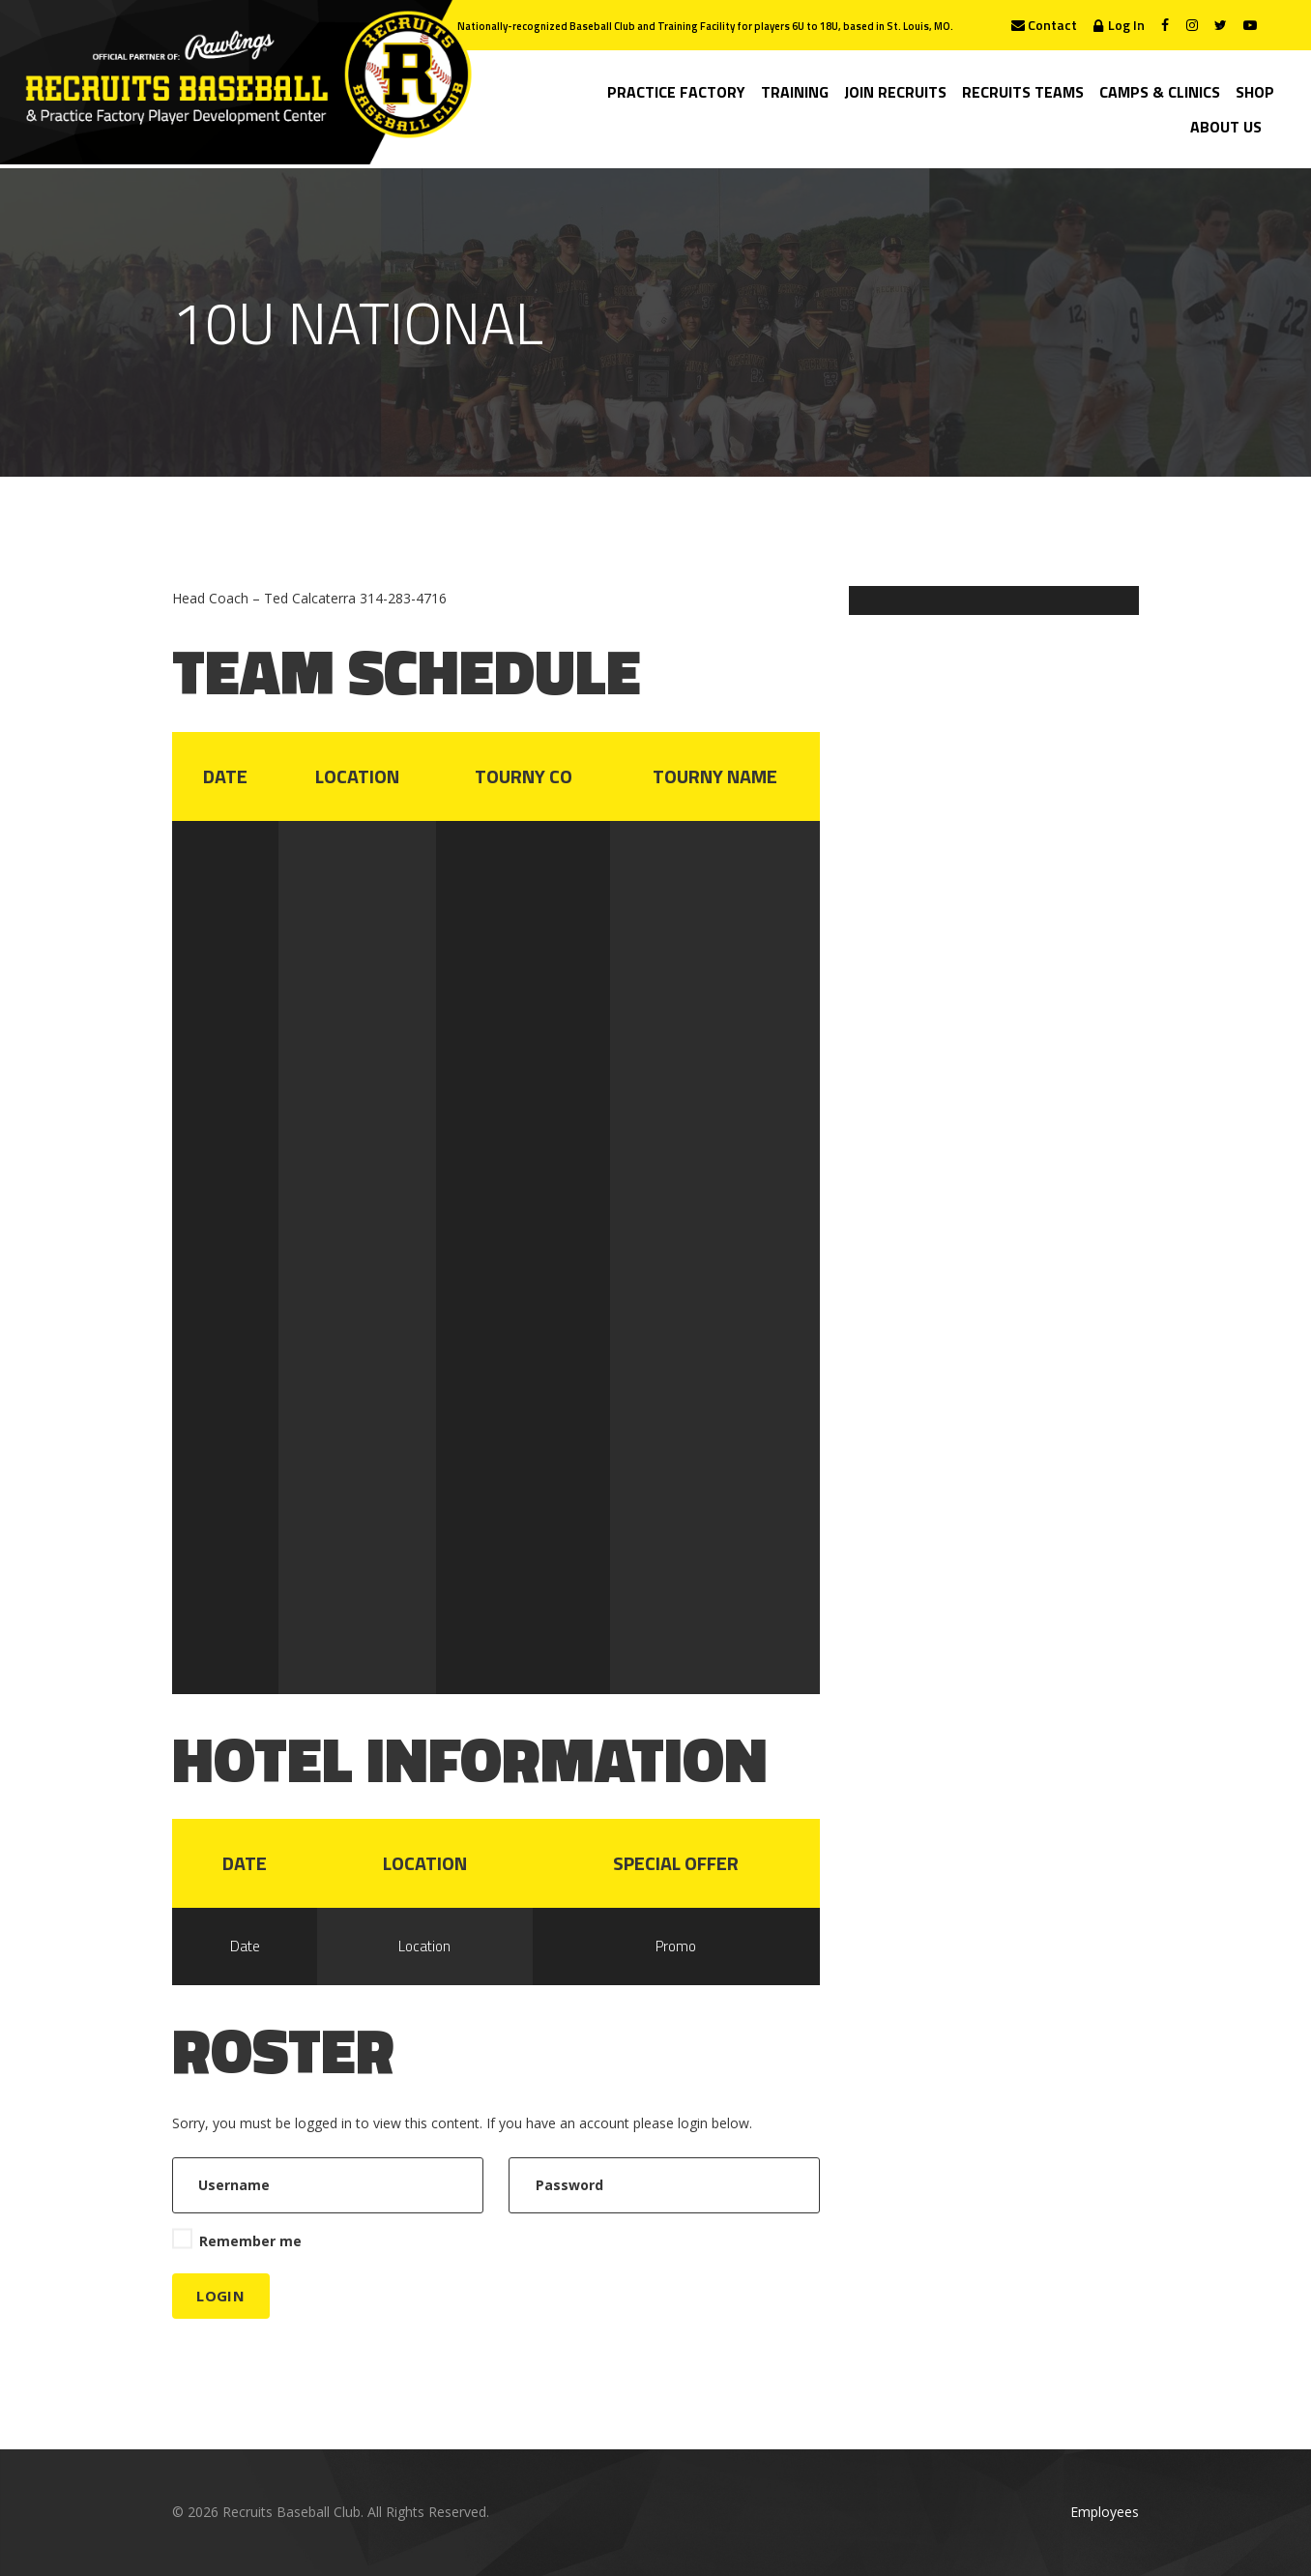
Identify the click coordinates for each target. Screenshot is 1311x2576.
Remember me (250, 2241)
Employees (1104, 2512)
